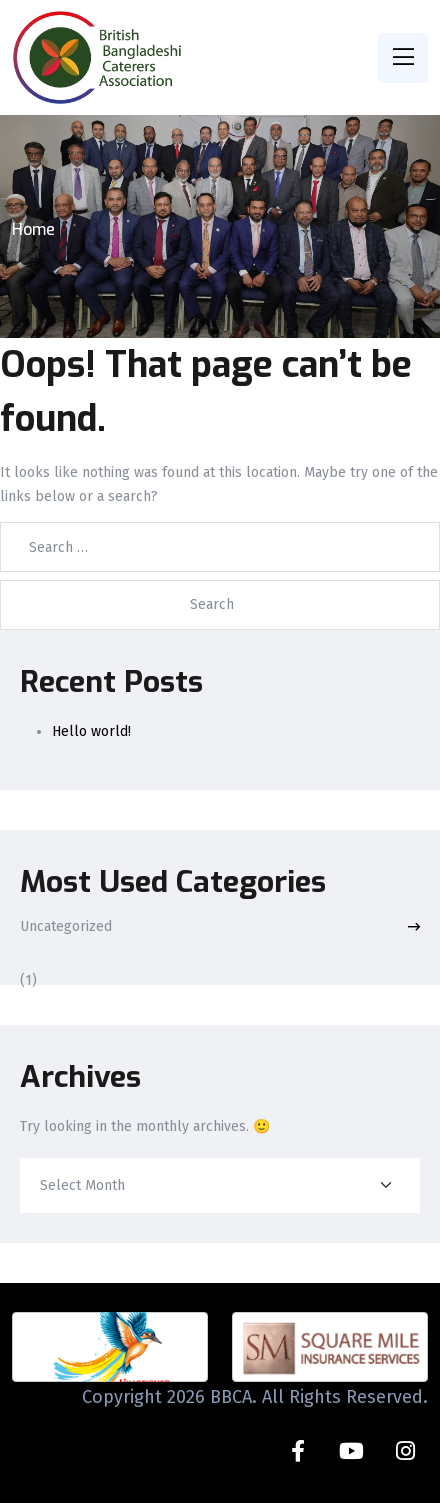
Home (33, 229)
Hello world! (91, 731)
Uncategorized (66, 927)
